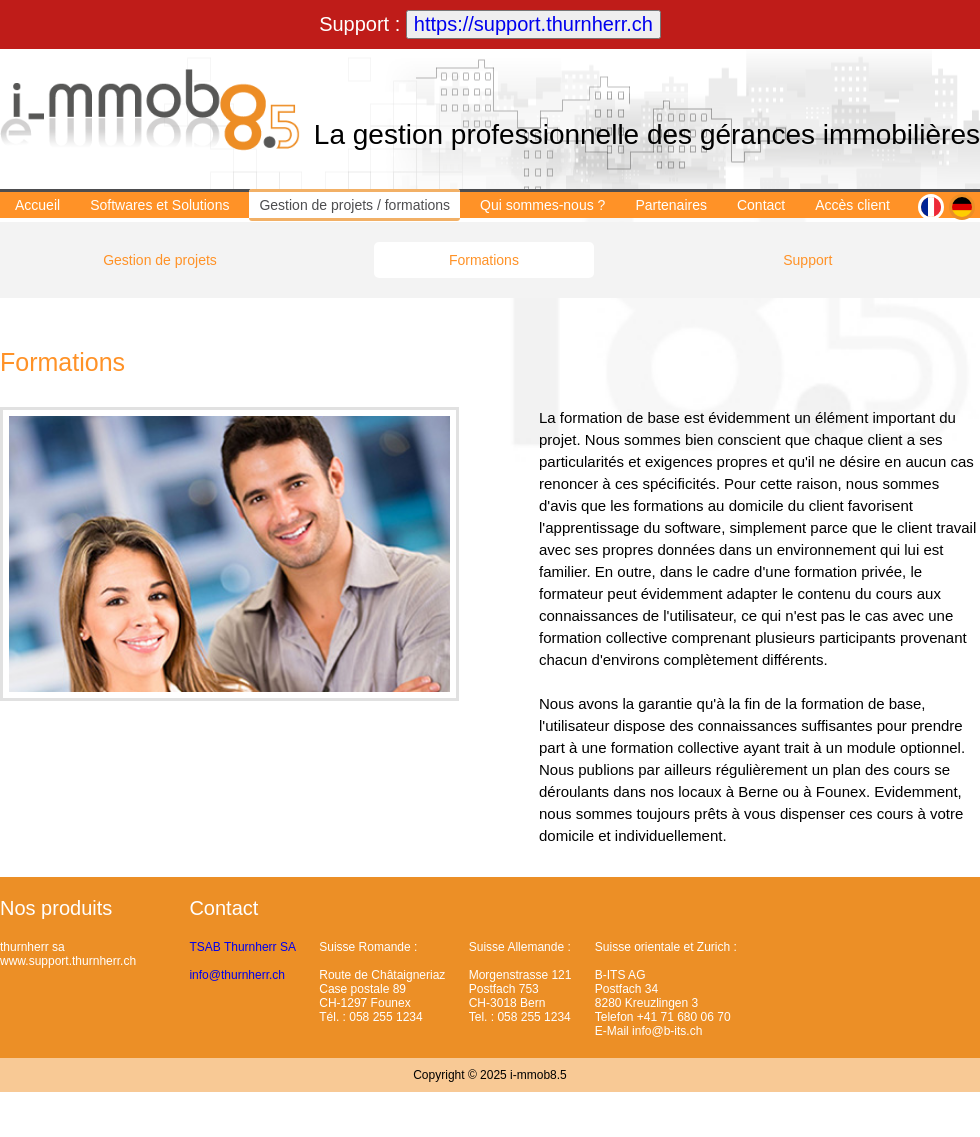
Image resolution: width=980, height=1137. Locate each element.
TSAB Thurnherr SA (242, 947)
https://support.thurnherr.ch (533, 24)
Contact (761, 205)
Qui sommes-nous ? (542, 205)
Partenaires (671, 205)
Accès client (852, 205)
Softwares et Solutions (159, 205)
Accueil (37, 205)
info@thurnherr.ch (237, 975)
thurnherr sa (32, 947)
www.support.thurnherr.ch (68, 961)
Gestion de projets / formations (354, 205)
